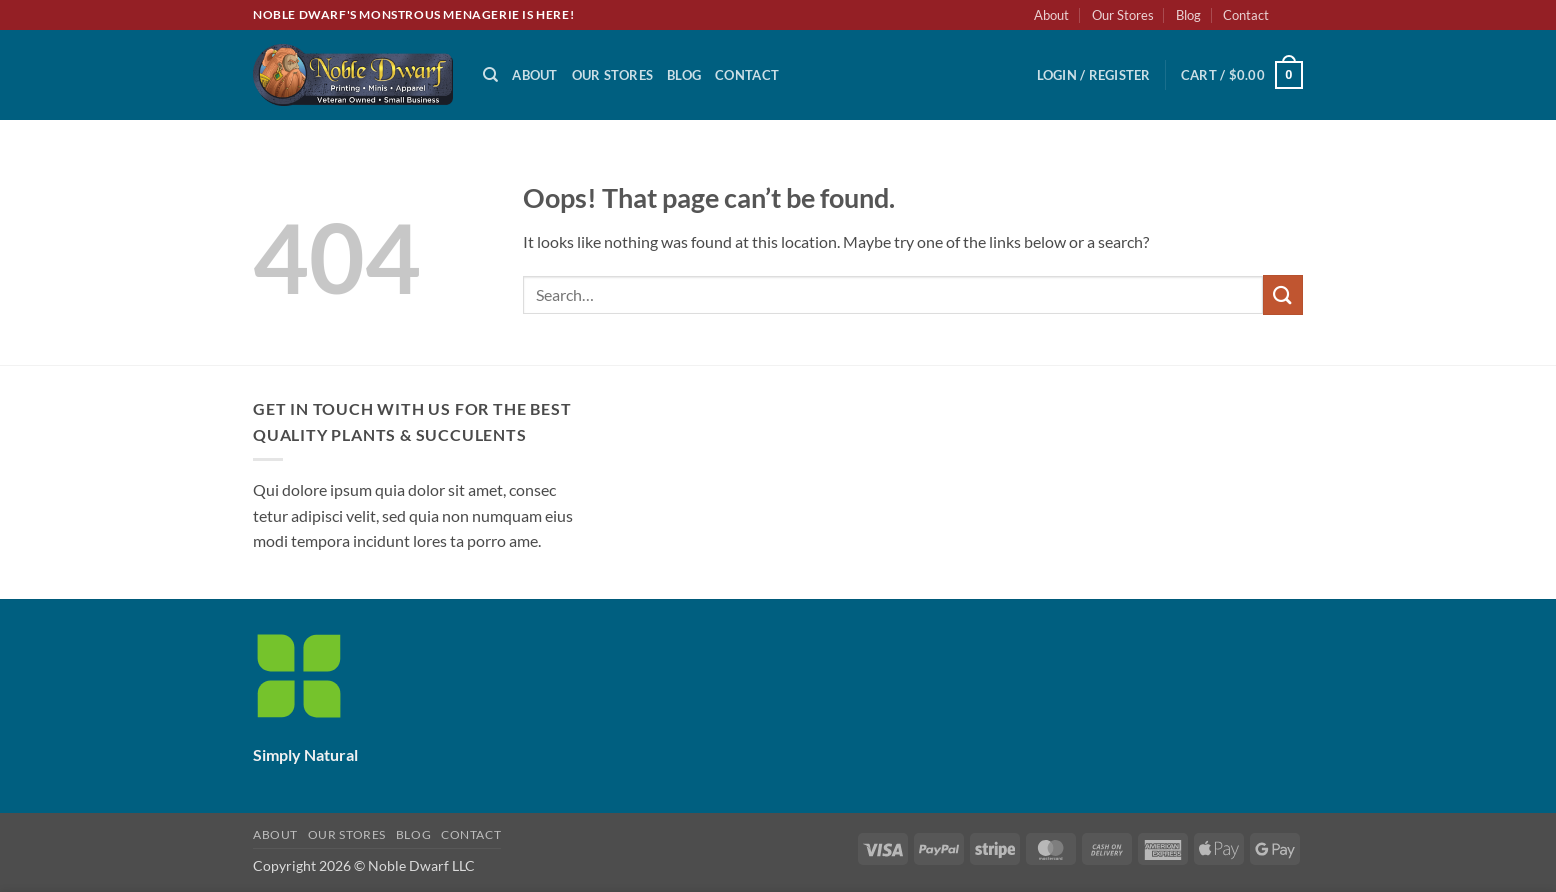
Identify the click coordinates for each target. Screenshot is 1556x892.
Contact (1246, 15)
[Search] (490, 75)
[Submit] (1283, 294)
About (1051, 15)
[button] (1094, 75)
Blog (1188, 15)
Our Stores (1123, 15)
